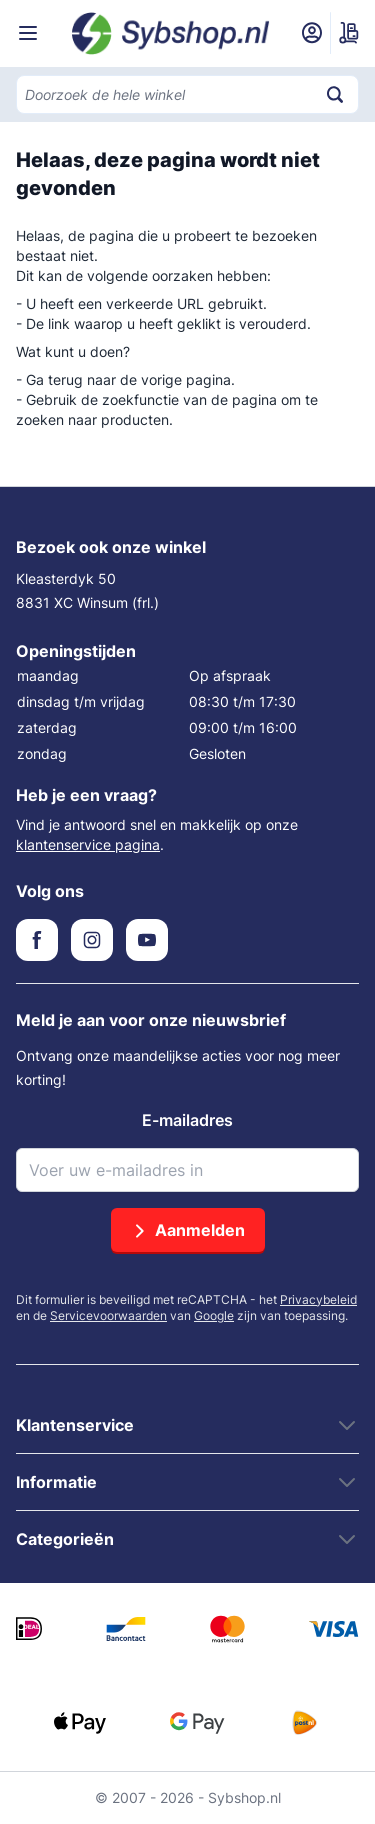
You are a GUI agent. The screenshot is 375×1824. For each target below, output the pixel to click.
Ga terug (54, 379)
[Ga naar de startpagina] (171, 33)
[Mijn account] (312, 33)
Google (214, 1315)
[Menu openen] (28, 33)
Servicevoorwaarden (108, 1315)
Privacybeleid (318, 1299)
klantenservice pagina (88, 844)
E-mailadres (187, 1120)
